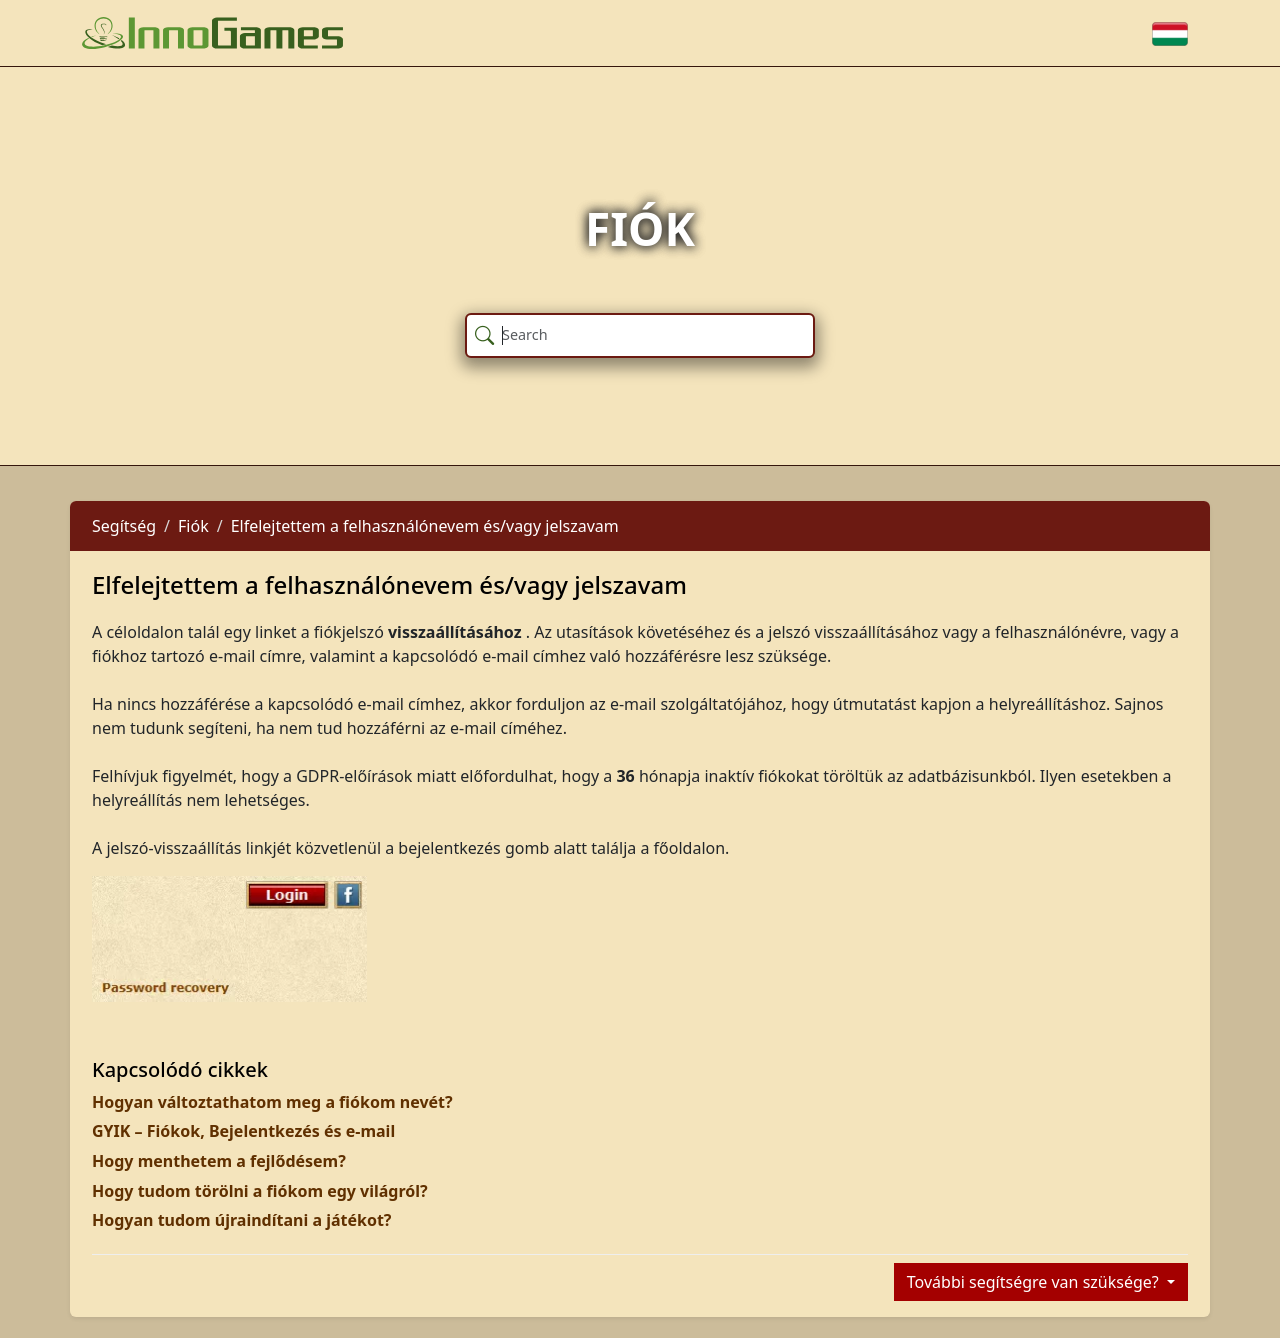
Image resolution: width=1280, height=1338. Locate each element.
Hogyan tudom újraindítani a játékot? (241, 1220)
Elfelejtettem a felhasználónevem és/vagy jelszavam (425, 526)
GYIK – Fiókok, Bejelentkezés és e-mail (243, 1131)
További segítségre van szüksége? (1035, 1282)
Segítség (124, 526)
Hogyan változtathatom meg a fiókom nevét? (272, 1102)
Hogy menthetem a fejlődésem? (219, 1161)
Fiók (193, 526)
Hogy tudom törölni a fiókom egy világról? (260, 1191)
